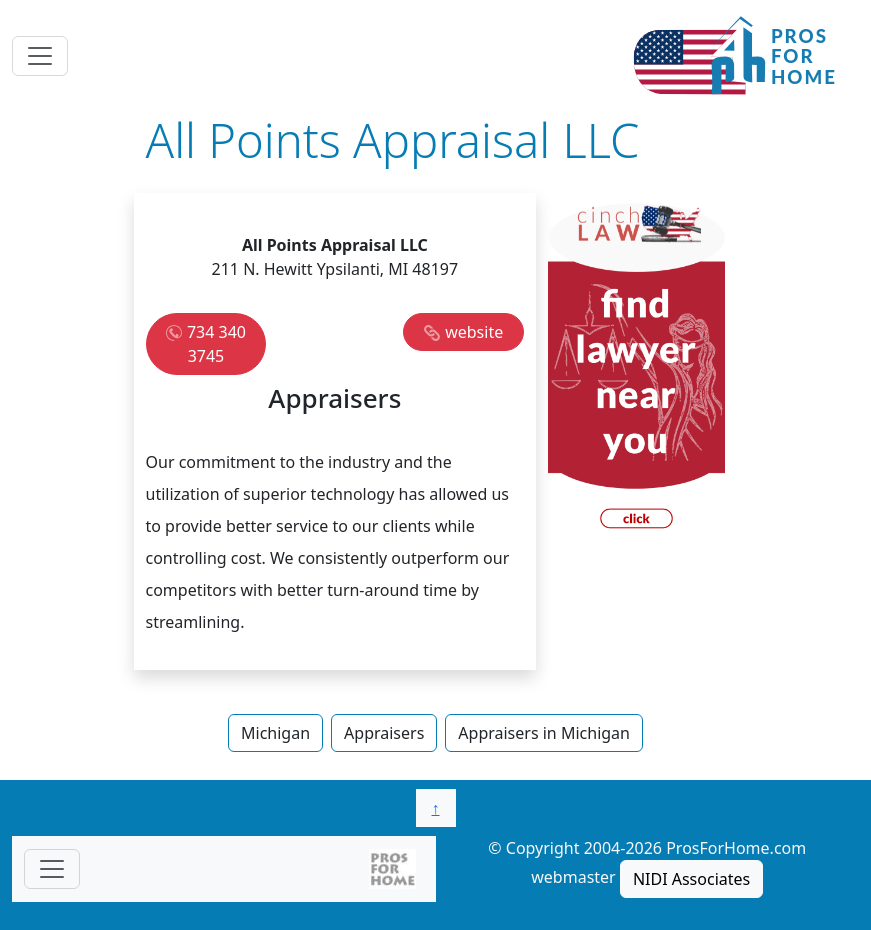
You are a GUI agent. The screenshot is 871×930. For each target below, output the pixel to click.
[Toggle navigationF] (52, 869)
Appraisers (384, 733)
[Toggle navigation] (40, 56)
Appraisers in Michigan (544, 733)
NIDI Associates (691, 879)
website (474, 332)
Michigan (275, 733)
